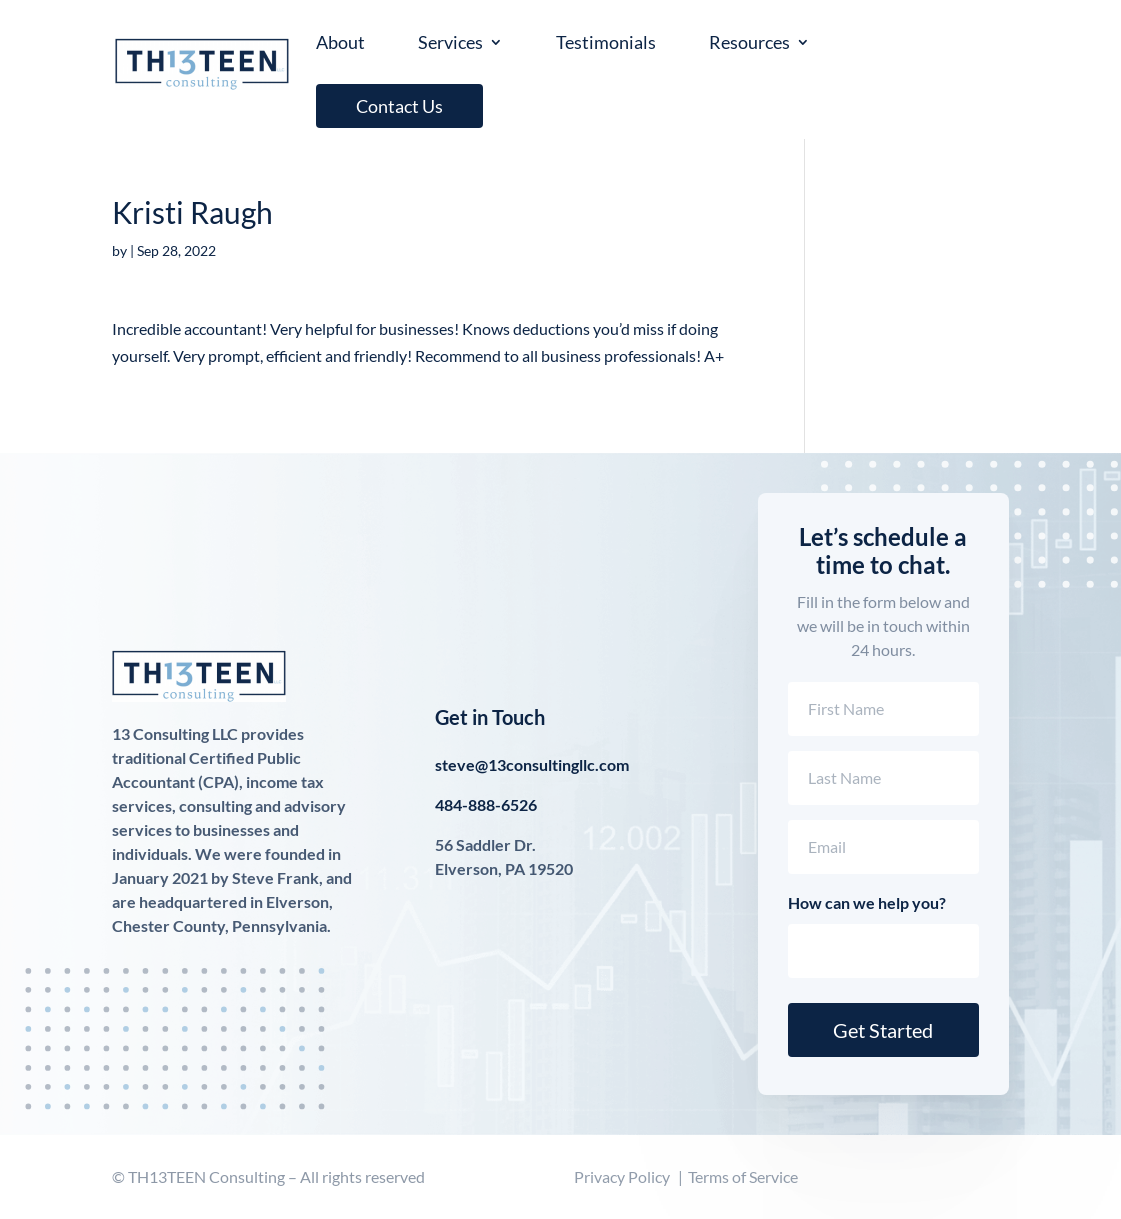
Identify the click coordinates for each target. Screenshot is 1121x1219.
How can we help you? (867, 902)
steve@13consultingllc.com (532, 764)
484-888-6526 (486, 804)
